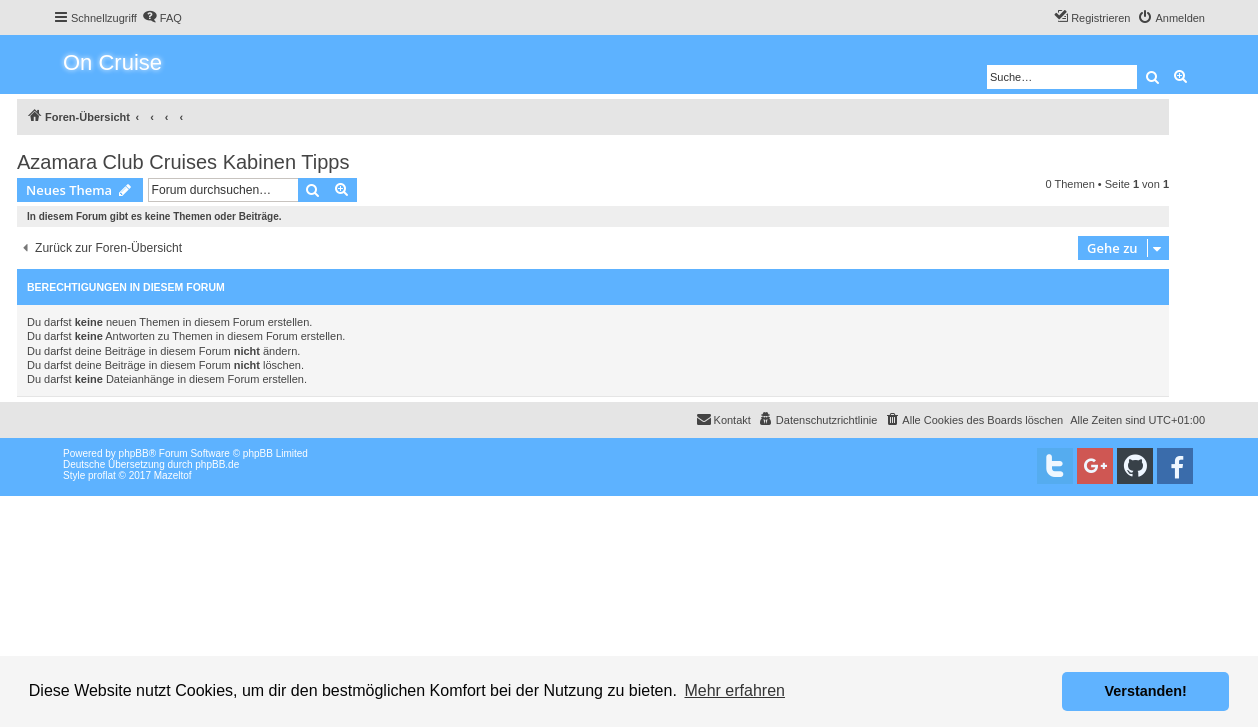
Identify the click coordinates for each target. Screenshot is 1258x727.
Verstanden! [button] (1146, 691)
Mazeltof (173, 475)
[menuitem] (162, 18)
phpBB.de (217, 464)
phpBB (134, 453)
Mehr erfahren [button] (734, 690)
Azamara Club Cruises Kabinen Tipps (183, 162)
